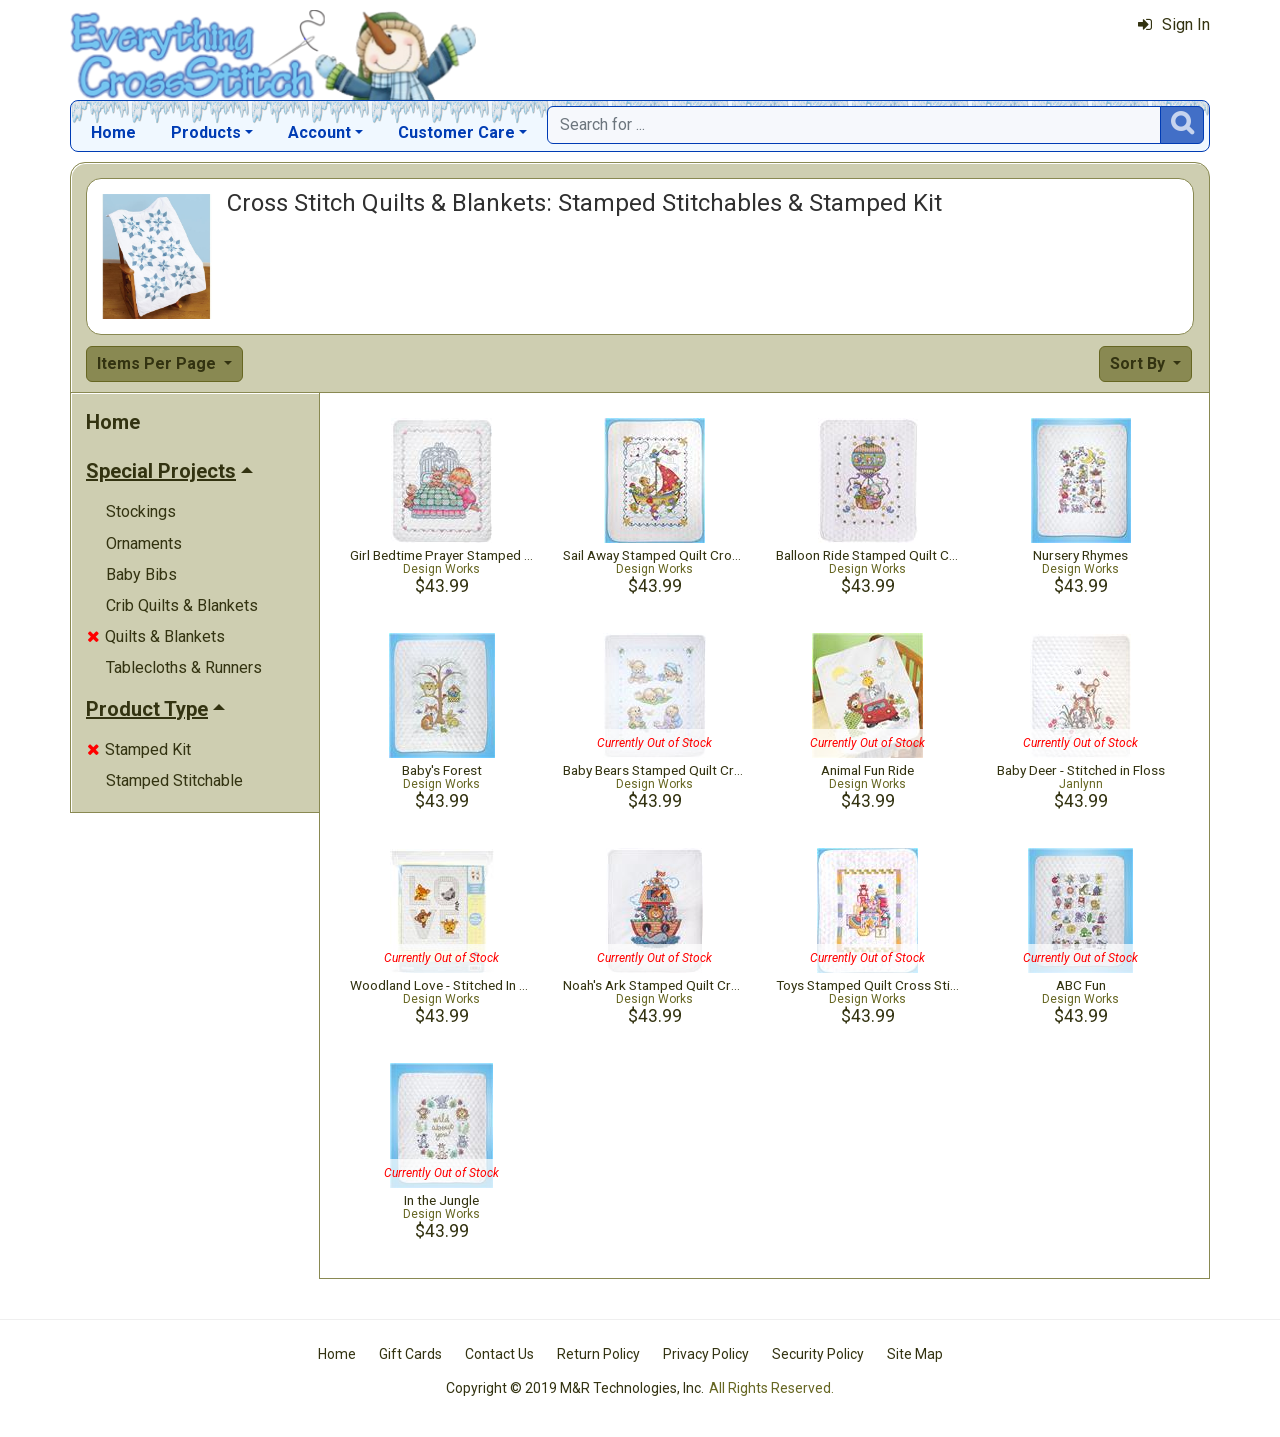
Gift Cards (410, 1354)
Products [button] (206, 132)
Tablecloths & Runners (184, 667)
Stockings (141, 511)
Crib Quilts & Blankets (182, 605)
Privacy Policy (706, 1354)
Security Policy (818, 1354)
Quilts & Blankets (156, 636)
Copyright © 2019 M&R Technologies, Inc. (575, 1388)
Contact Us (499, 1354)
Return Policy (598, 1354)
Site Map (915, 1354)
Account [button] (319, 132)
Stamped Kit (139, 749)
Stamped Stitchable (174, 780)
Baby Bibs (141, 574)
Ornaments (144, 543)
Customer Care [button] (456, 132)
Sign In (1174, 24)
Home (113, 132)
